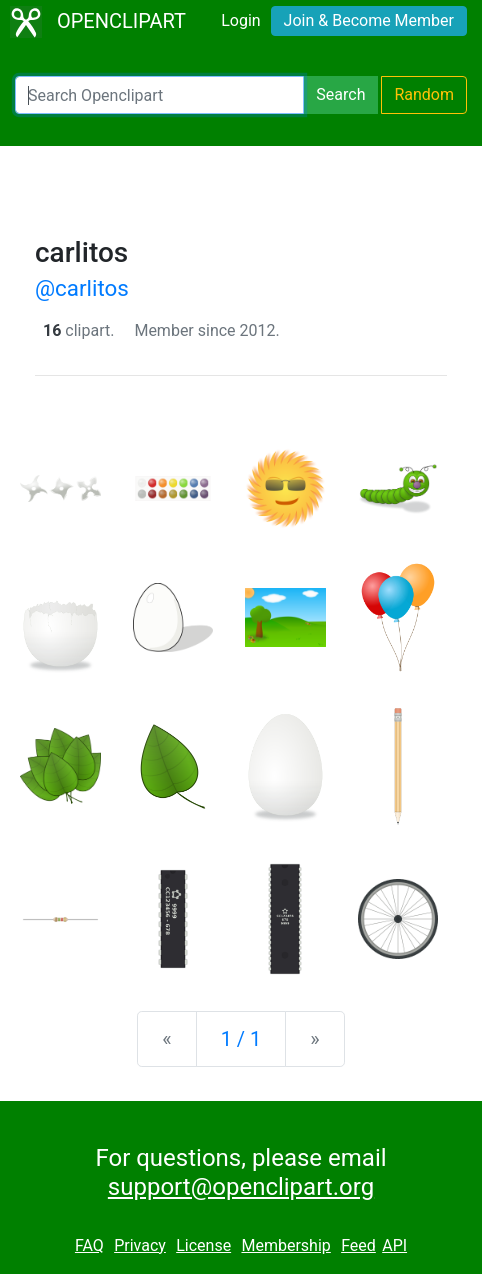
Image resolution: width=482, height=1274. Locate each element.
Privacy (140, 1245)
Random (424, 94)
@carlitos (82, 288)
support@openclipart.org (241, 1187)
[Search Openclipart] (159, 95)
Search (340, 94)
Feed (358, 1245)
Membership (285, 1245)
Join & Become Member (369, 20)
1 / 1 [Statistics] (241, 1039)
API (394, 1245)
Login (240, 20)
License (203, 1245)
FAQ (89, 1245)
